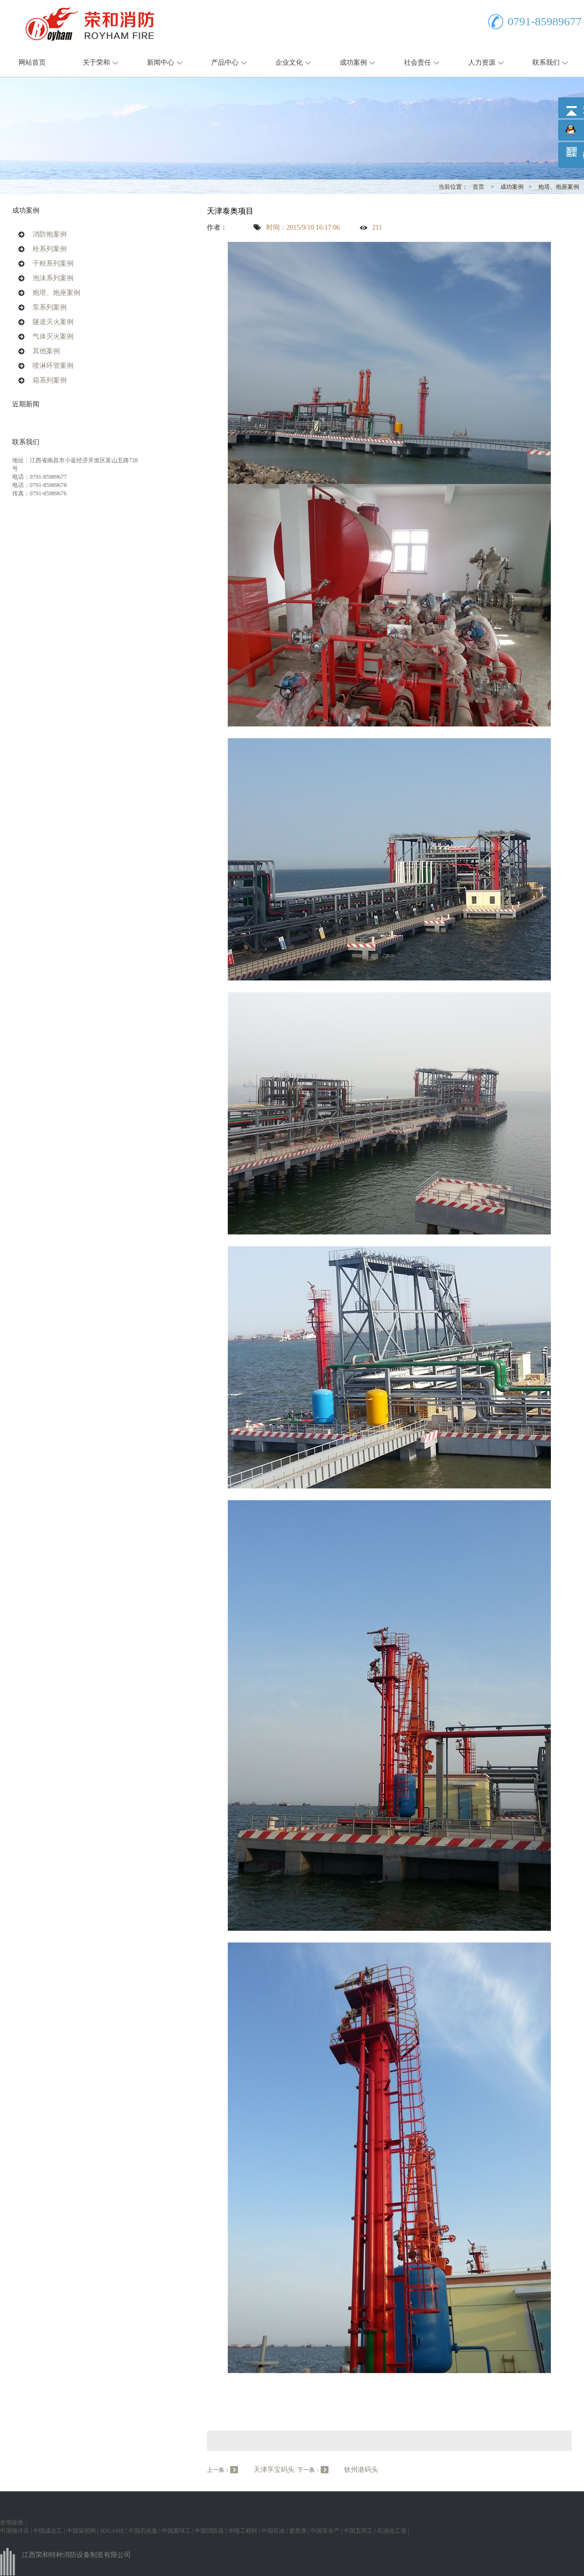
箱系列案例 (50, 380)
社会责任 (417, 62)
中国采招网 (81, 2530)
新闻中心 (160, 62)
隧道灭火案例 (53, 322)
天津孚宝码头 (274, 2469)
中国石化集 (143, 2530)
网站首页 (32, 62)
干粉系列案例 (53, 263)
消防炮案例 (50, 234)
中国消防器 (209, 2530)
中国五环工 (358, 2530)
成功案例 (353, 62)
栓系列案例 (50, 249)
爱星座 (298, 2530)
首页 (478, 186)
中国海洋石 (14, 2530)
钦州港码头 (361, 2469)
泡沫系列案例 (53, 278)
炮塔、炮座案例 (558, 186)
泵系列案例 (50, 307)
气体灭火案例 (53, 336)
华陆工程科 (242, 2530)
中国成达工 (47, 2530)
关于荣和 (96, 62)
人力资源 (481, 62)
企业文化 (289, 62)
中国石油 (273, 2530)
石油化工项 (391, 2530)
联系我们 (546, 62)
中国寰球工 (176, 2530)
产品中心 (224, 62)
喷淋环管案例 (53, 365)
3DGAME (112, 2530)
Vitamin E (221, 2390)
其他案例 (46, 351)
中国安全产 (325, 2530)
